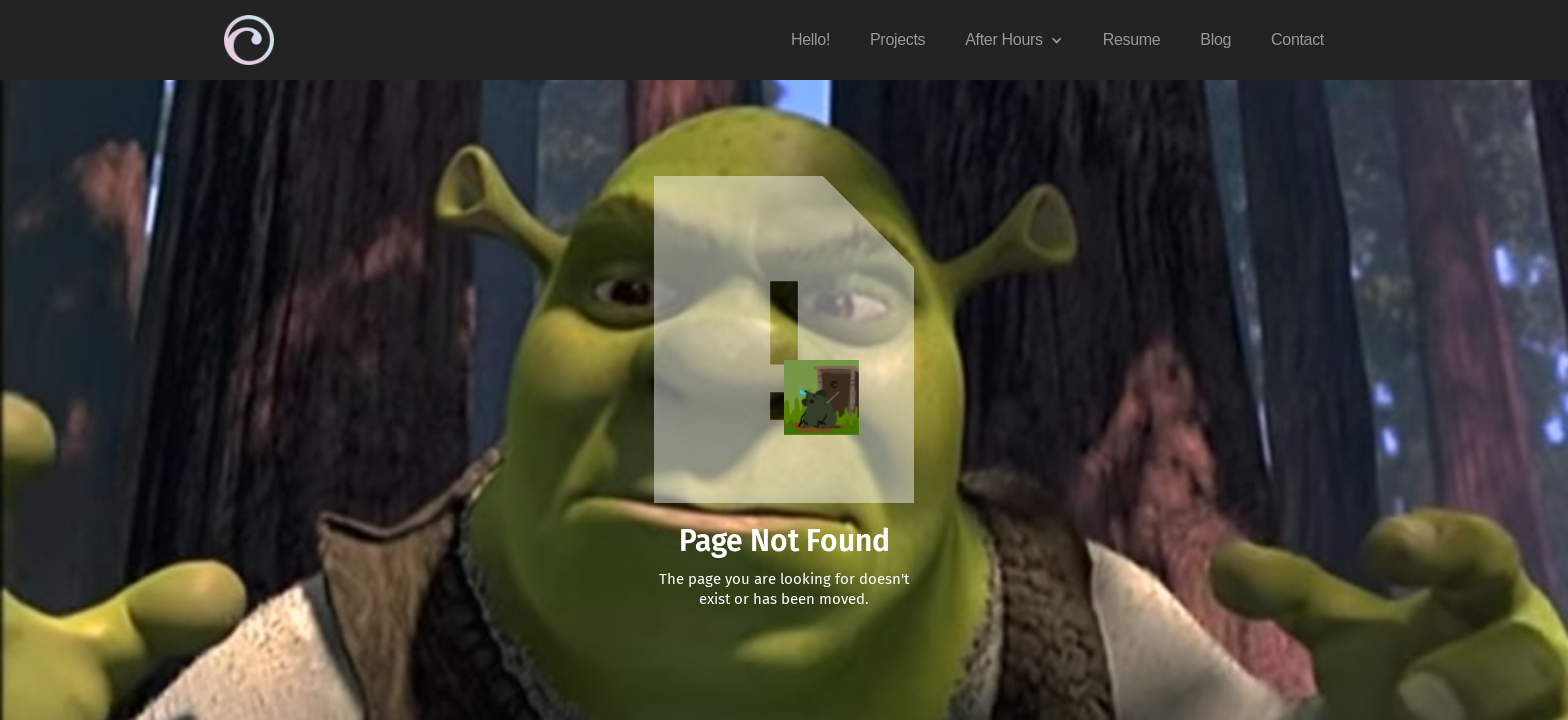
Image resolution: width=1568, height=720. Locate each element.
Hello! (810, 39)
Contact (1297, 39)
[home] (249, 40)
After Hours (1003, 39)
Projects (897, 39)
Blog (1215, 39)
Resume (1132, 39)
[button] (1013, 40)
